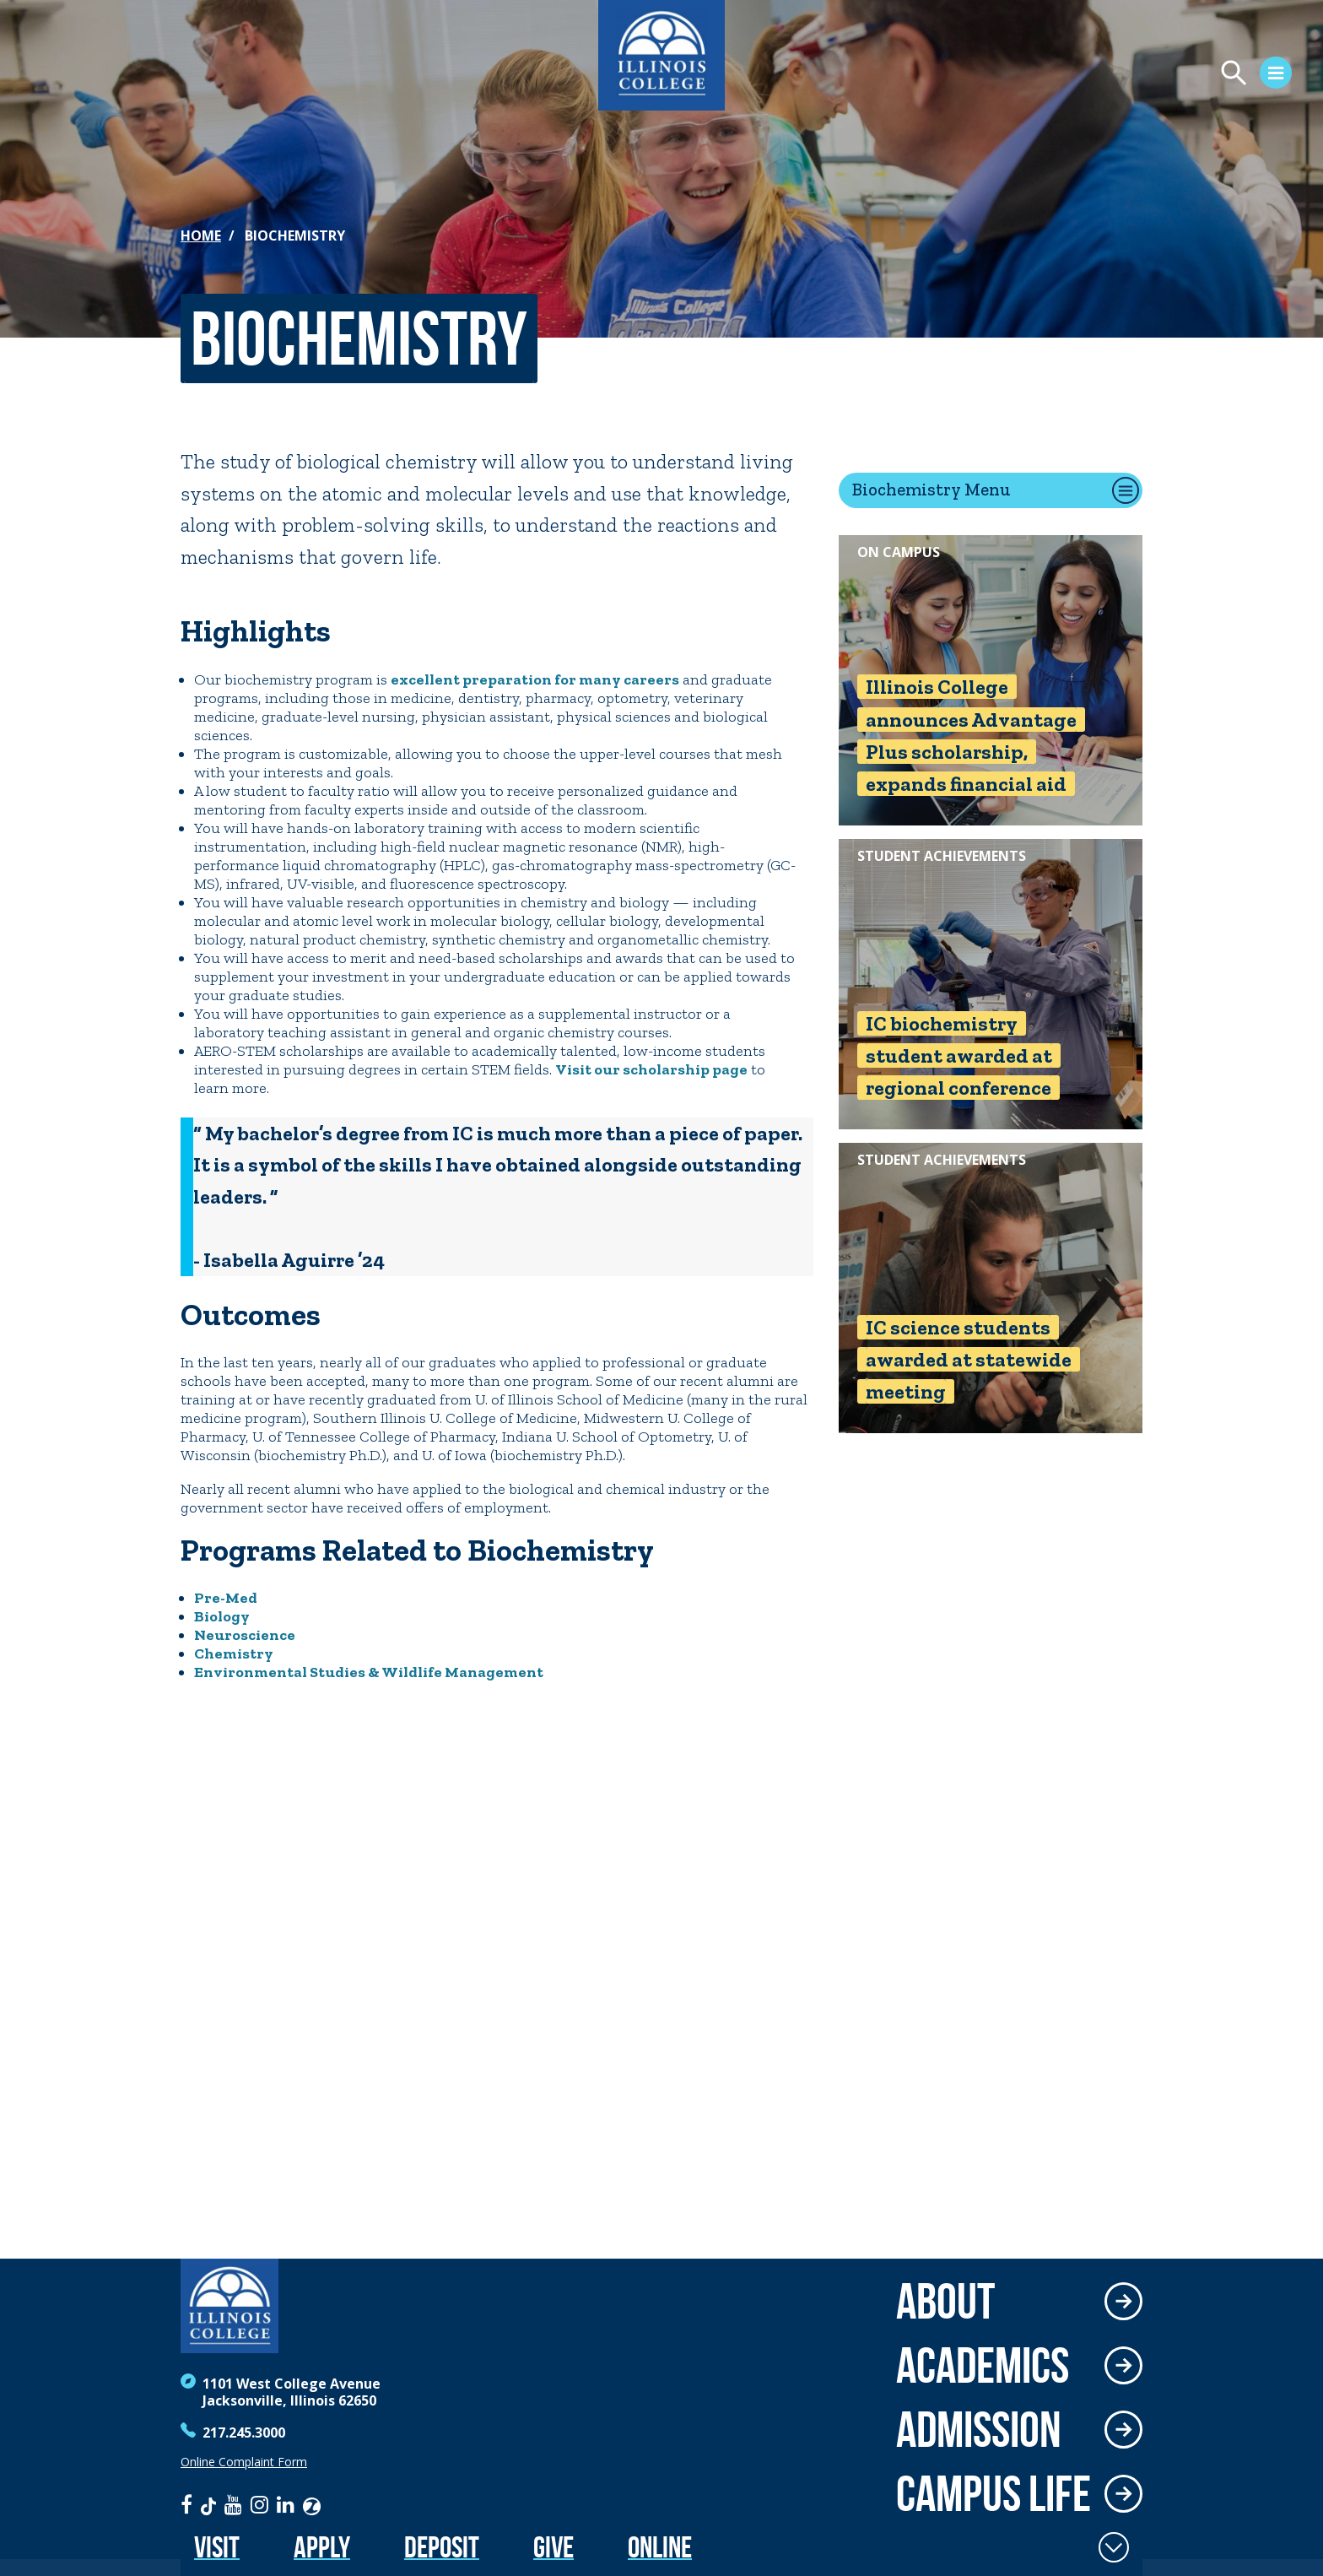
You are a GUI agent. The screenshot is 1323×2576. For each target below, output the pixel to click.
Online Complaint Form (244, 2462)
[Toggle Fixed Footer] (1113, 2547)
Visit (217, 2546)
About (945, 2301)
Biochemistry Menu (931, 489)
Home (201, 235)
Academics (982, 2365)
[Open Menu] (1117, 75)
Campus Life (993, 2493)
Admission (978, 2429)
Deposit (441, 2546)
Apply (322, 2546)
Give (553, 2546)
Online (660, 2546)
